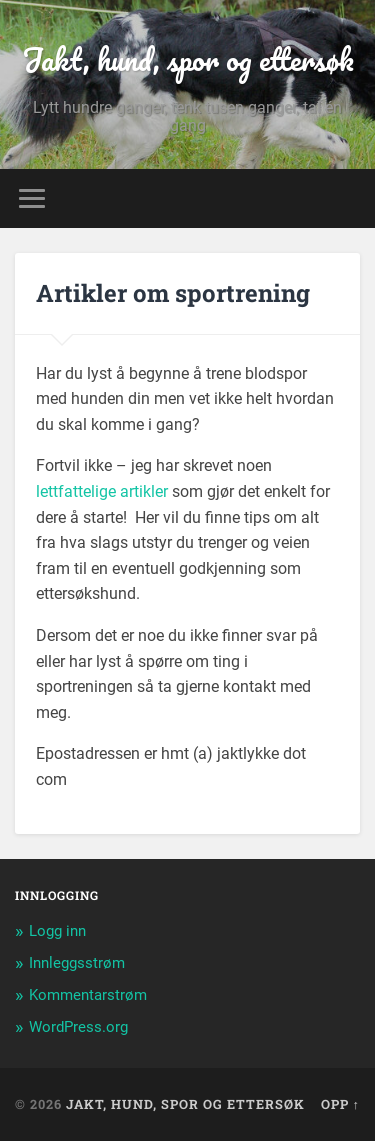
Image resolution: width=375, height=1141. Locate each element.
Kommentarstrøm (88, 995)
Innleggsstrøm (77, 963)
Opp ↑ (340, 1104)
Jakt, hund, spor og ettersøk (188, 59)
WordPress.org (78, 1027)
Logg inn (57, 931)
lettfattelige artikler (102, 491)
